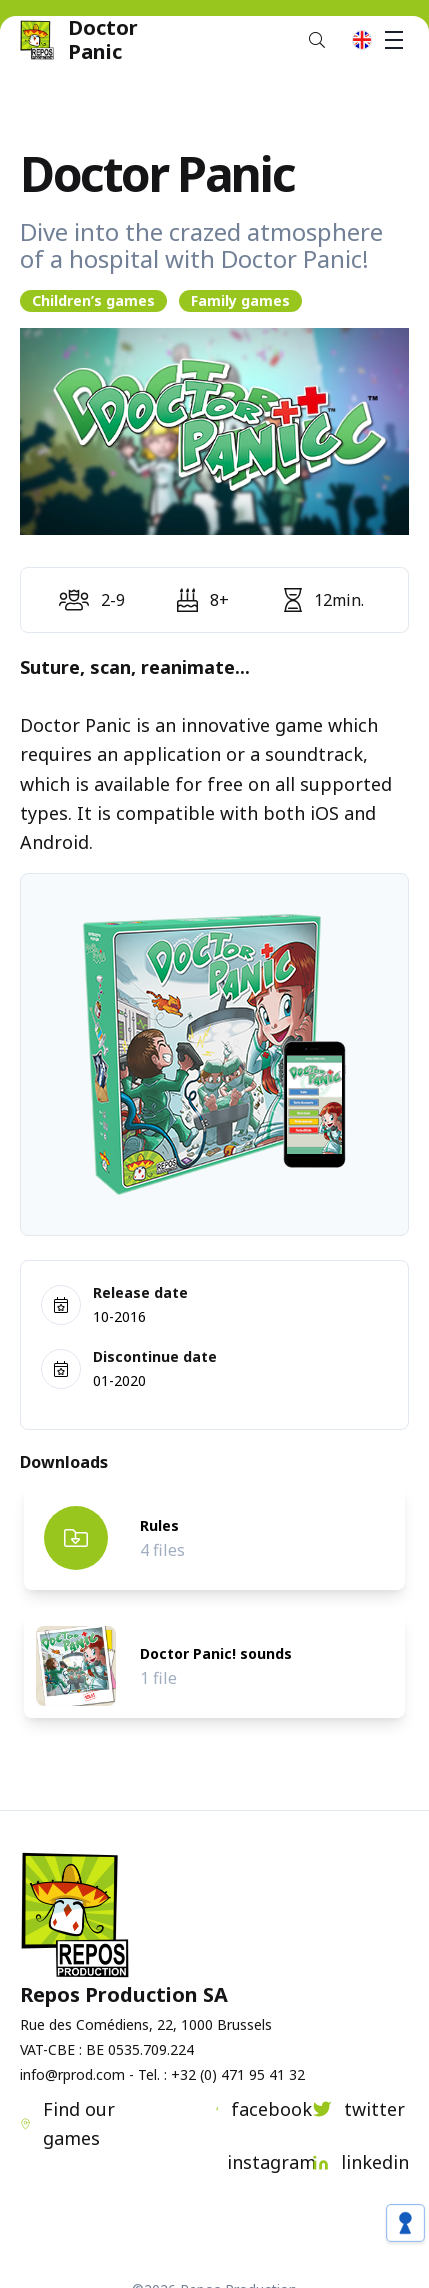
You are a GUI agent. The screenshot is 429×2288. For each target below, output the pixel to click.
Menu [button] (397, 40)
